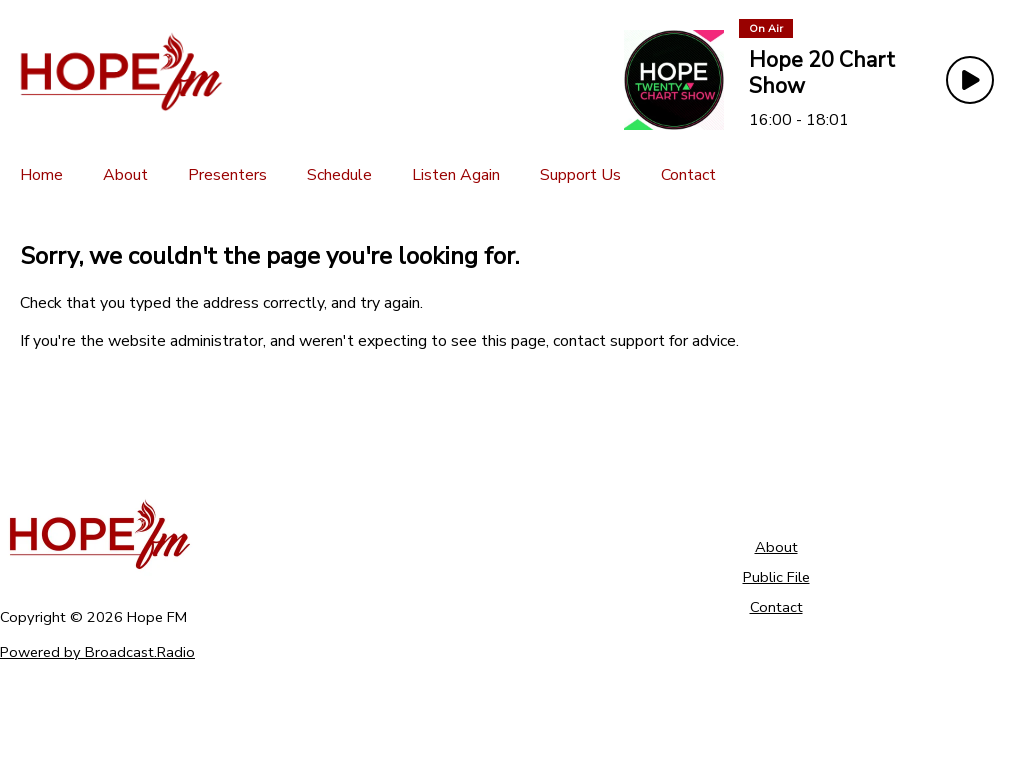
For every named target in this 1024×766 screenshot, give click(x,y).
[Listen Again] (456, 175)
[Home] (41, 175)
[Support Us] (580, 175)
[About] (125, 175)
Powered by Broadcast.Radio (97, 652)
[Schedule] (339, 175)
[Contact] (688, 175)
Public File (776, 577)
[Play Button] (970, 80)
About (776, 547)
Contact (776, 607)
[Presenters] (227, 175)
